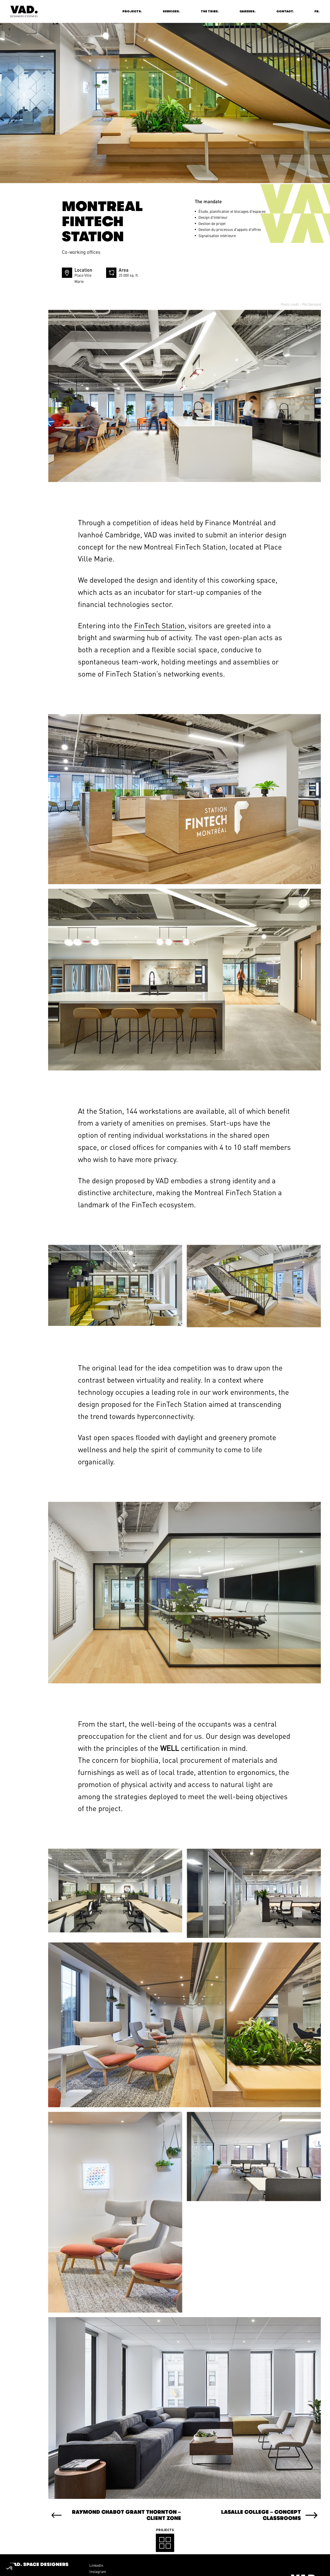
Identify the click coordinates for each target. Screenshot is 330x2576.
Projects (131, 11)
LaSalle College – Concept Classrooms (240, 2515)
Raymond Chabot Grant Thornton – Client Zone (147, 2515)
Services (171, 11)
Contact (284, 11)
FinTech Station (159, 646)
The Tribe (209, 11)
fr (316, 11)
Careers (247, 11)
